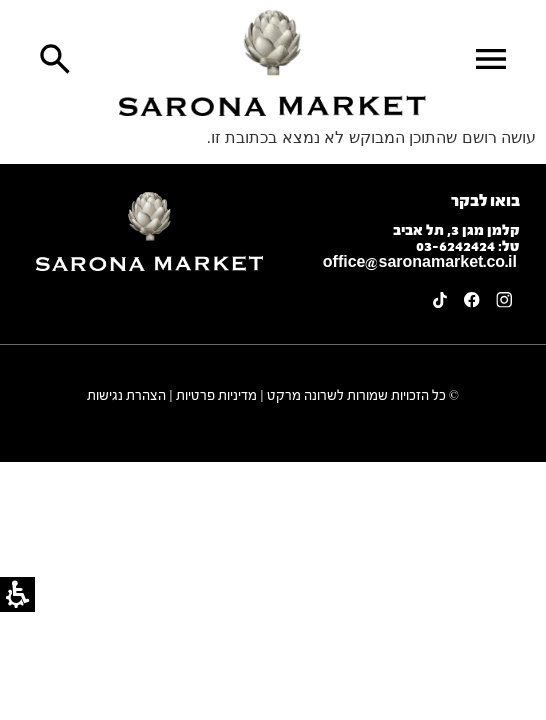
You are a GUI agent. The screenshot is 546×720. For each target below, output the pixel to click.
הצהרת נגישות (126, 396)
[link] (273, 63)
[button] (491, 59)
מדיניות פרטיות (216, 396)
